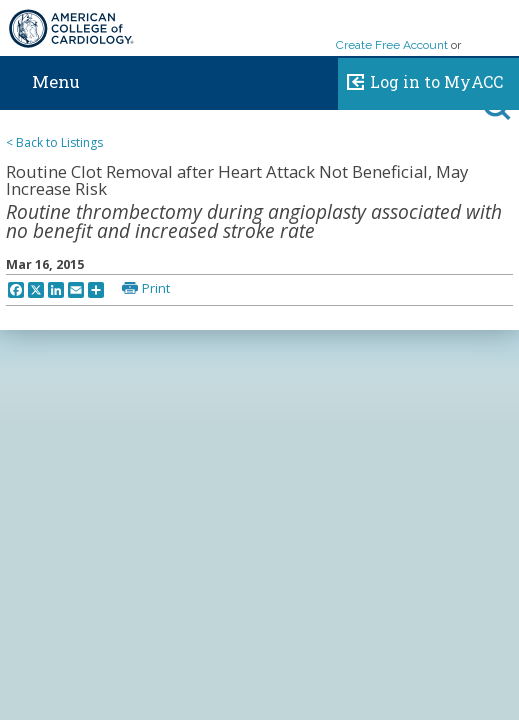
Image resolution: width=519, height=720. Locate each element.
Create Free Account (392, 45)
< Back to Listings (54, 142)
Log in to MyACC (420, 79)
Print (156, 288)
